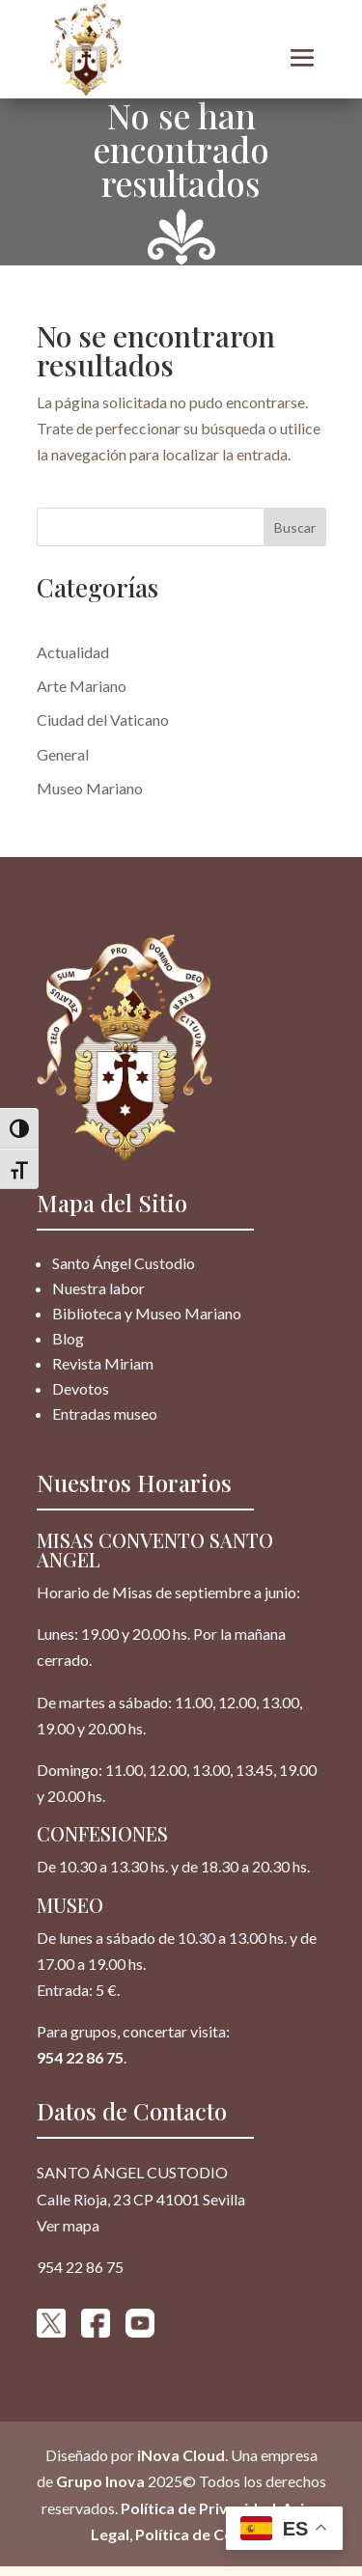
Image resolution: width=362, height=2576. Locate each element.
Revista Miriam (102, 1363)
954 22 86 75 (80, 2057)
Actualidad (73, 652)
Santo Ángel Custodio (123, 1263)
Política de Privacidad (198, 2507)
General (63, 754)
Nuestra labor (98, 1288)
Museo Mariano (90, 788)
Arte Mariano (81, 686)
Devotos (80, 1388)
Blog (68, 1338)
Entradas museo (104, 1413)
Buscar (295, 527)
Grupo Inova (100, 2481)
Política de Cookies (203, 2533)
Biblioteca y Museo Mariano (146, 1313)
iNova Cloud (179, 2455)
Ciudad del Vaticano (103, 719)
